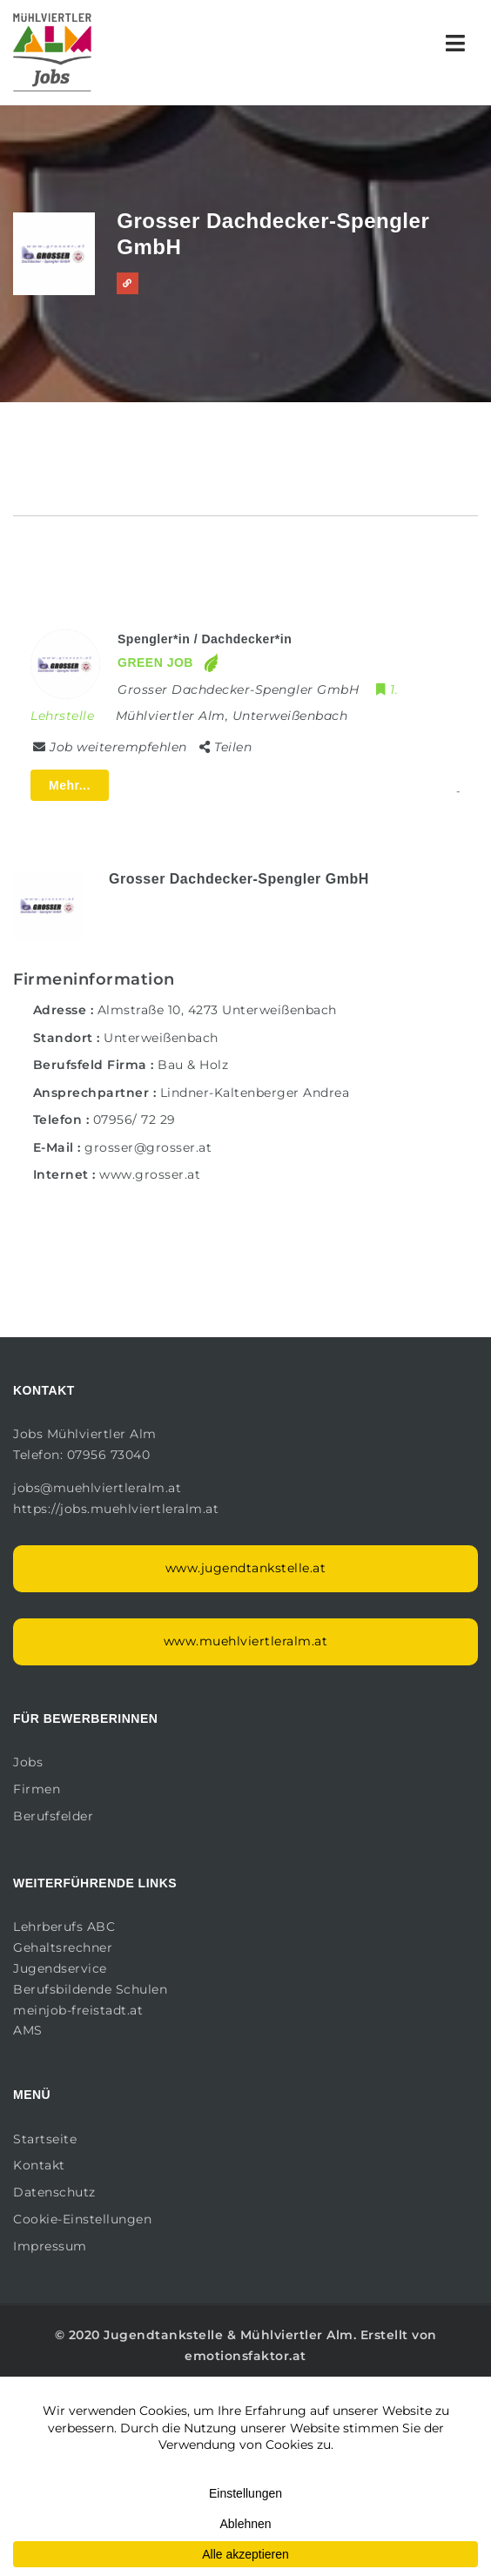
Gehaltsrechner (62, 1947)
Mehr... (70, 785)
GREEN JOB (155, 662)
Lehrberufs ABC (64, 1926)
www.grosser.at (149, 1174)
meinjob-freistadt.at (78, 2010)
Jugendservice (60, 1968)
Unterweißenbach (161, 1038)
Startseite (45, 2139)
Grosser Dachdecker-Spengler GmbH (239, 878)
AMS (28, 2030)
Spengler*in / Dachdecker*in (205, 639)
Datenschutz (54, 2192)
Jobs (28, 1762)
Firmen (36, 1789)
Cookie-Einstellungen (82, 2219)
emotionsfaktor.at (245, 2356)
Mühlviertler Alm (296, 2335)
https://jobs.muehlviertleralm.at (118, 1509)
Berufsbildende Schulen (90, 1989)
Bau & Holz (193, 1065)
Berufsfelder (53, 1816)
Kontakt (39, 2165)
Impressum (50, 2246)
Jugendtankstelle (163, 2335)
